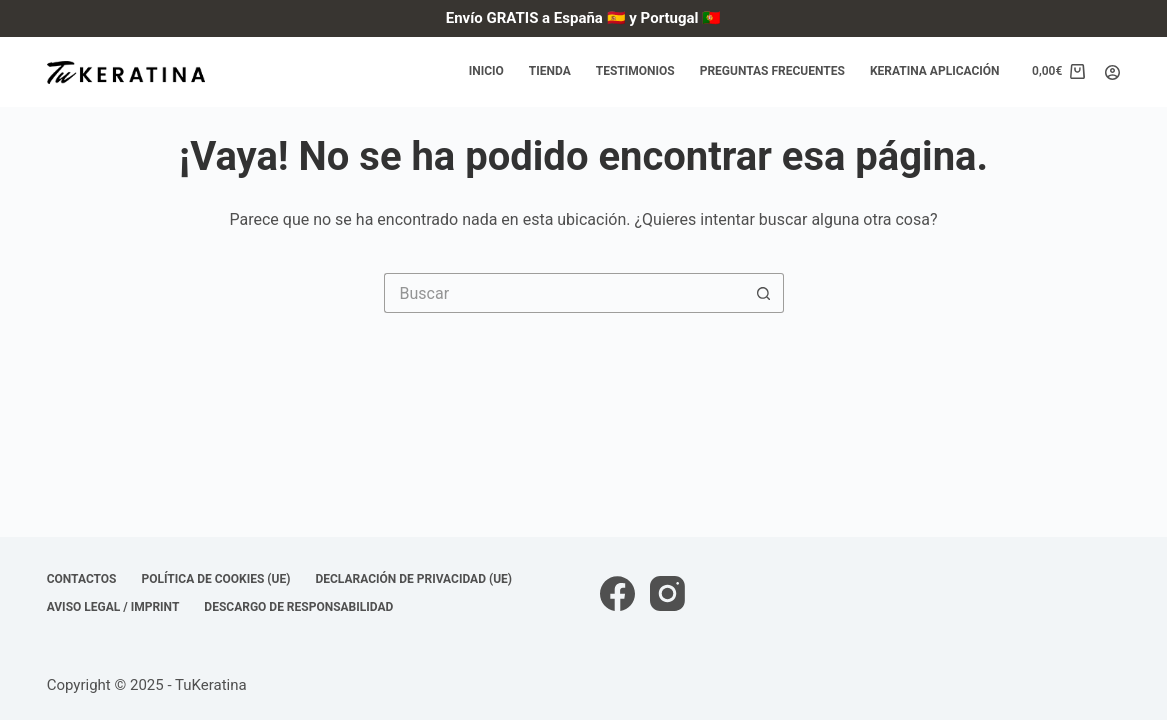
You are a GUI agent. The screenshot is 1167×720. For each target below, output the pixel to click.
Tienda (550, 71)
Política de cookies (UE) (216, 579)
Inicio (486, 71)
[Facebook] (617, 593)
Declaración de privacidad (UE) (413, 579)
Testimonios (635, 71)
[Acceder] (1112, 72)
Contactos (82, 579)
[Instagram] (667, 593)
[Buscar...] (564, 293)
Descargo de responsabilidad (298, 607)
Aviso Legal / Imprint (113, 607)
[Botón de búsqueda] (764, 293)
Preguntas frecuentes (772, 71)
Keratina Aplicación (935, 71)
